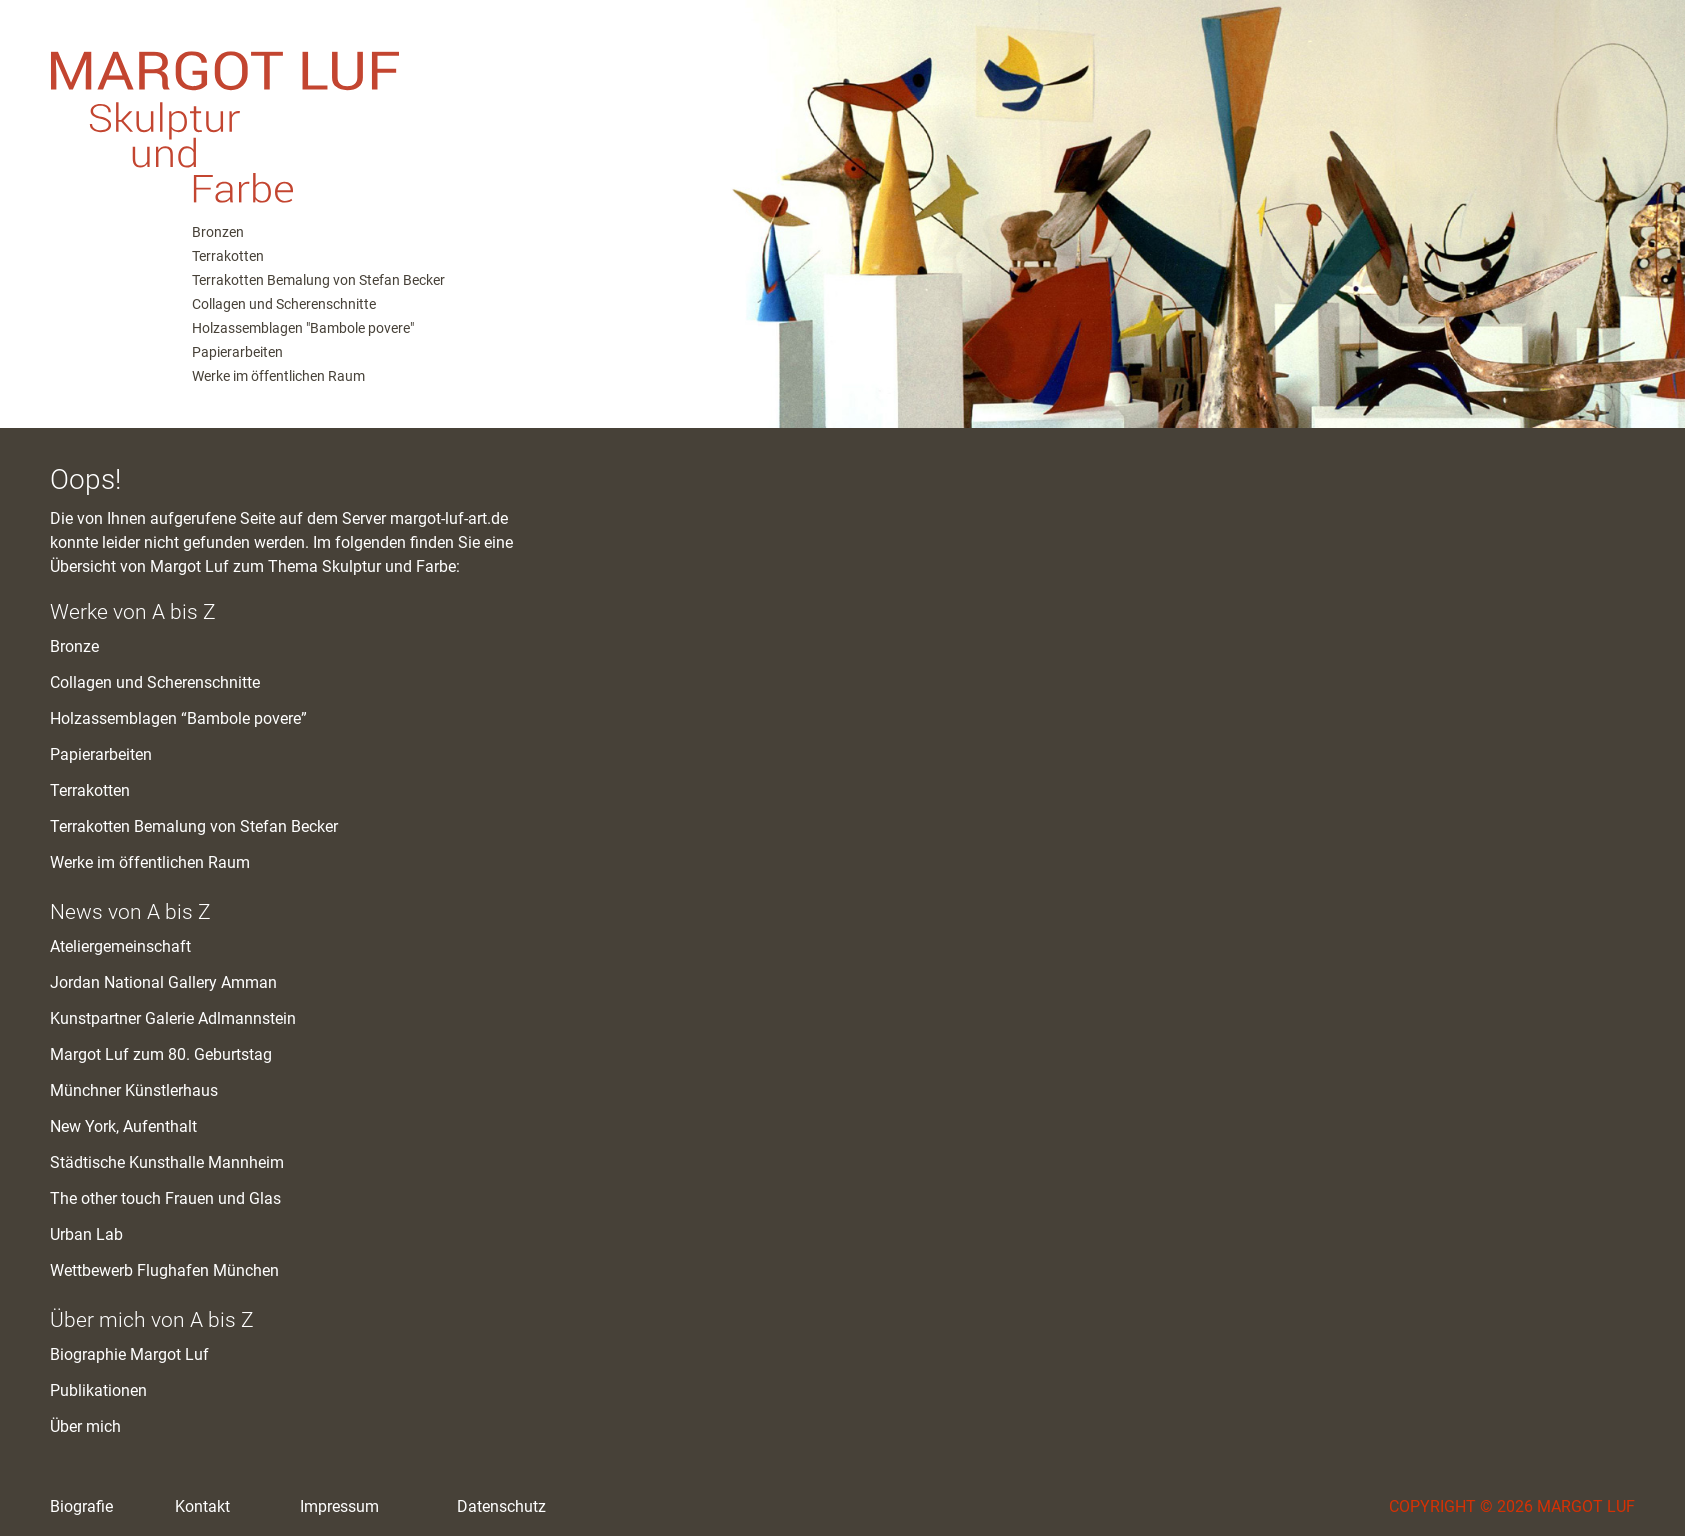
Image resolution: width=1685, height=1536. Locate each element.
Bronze (74, 646)
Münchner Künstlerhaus (134, 1090)
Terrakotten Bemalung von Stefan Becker (318, 280)
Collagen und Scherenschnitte (284, 304)
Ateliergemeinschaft (120, 946)
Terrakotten (228, 256)
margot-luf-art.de (449, 518)
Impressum (339, 1506)
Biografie (81, 1506)
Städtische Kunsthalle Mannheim (167, 1162)
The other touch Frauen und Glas (165, 1198)
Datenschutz (501, 1506)
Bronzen (218, 232)
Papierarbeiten (237, 352)
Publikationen (98, 1390)
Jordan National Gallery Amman (163, 982)
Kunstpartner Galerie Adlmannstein (173, 1018)
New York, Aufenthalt (123, 1126)
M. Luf (350, 110)
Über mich (85, 1426)
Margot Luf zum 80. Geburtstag (161, 1054)
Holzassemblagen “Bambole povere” (178, 718)
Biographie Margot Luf (129, 1354)
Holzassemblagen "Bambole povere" (303, 328)
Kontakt (202, 1506)
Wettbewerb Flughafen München (164, 1270)
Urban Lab (86, 1234)
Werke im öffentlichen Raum (278, 376)
